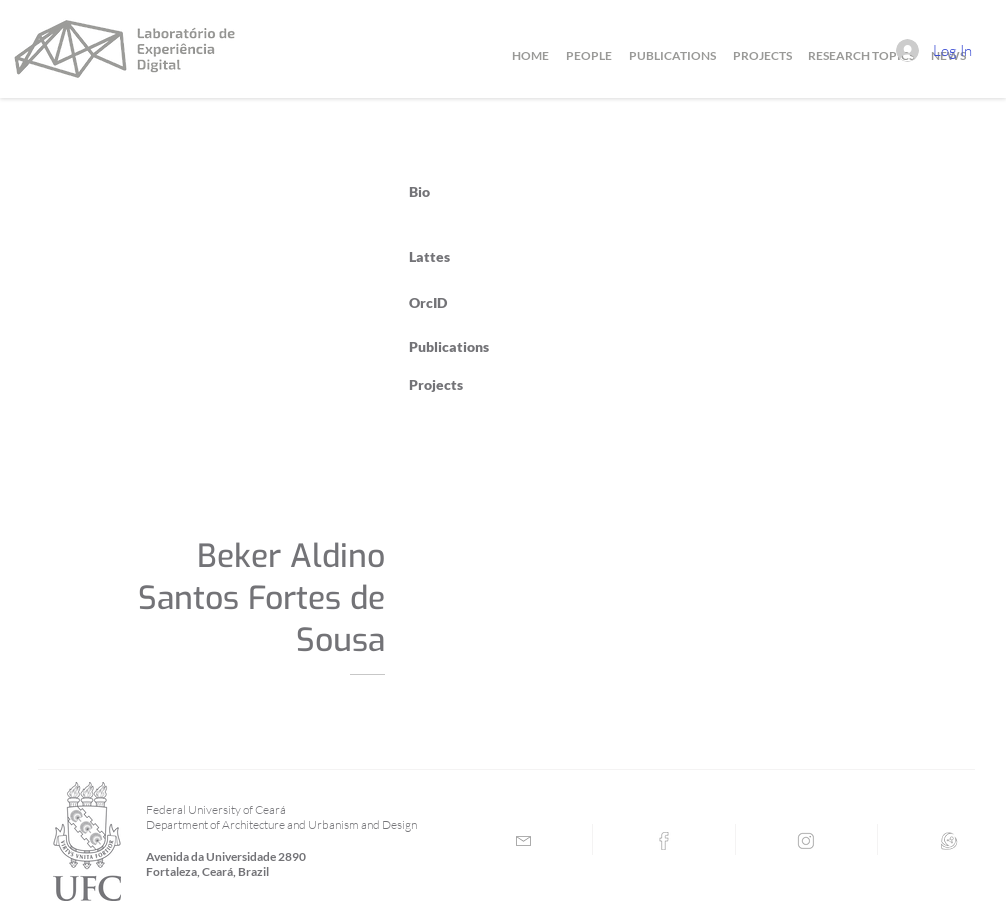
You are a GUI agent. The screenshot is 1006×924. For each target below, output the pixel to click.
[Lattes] (949, 841)
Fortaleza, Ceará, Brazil (207, 871)
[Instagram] (806, 841)
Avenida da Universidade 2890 (226, 856)
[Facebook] (664, 841)
